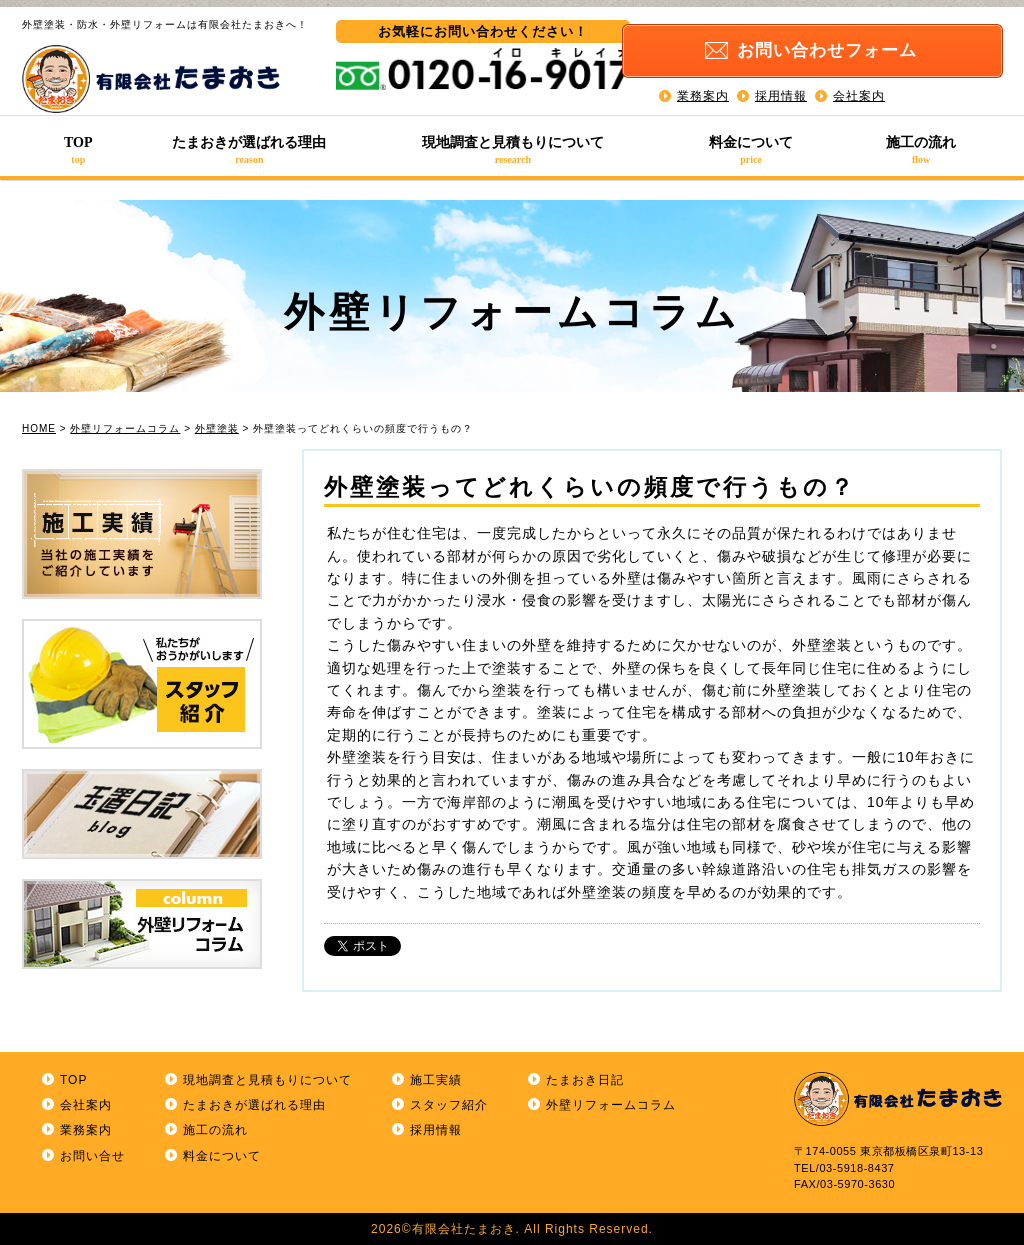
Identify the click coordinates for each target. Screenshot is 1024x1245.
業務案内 (703, 90)
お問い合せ (92, 1156)
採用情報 (781, 90)
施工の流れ (921, 150)
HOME (39, 428)
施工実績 (436, 1080)
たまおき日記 (585, 1080)
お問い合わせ (845, 46)
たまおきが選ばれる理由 (250, 150)
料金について (751, 150)
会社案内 (859, 90)
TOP (78, 150)
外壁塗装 (217, 428)
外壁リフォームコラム (125, 428)
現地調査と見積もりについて (513, 150)
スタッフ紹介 (449, 1105)
